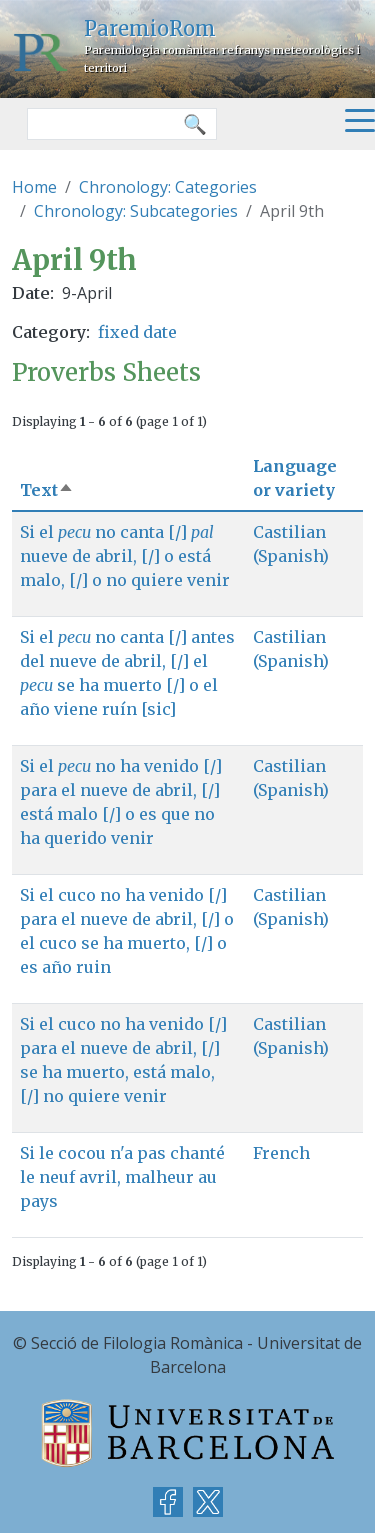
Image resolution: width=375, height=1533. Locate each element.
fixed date (137, 332)
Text (47, 490)
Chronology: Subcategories (136, 211)
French (281, 1153)
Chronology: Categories (168, 187)
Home (34, 187)
